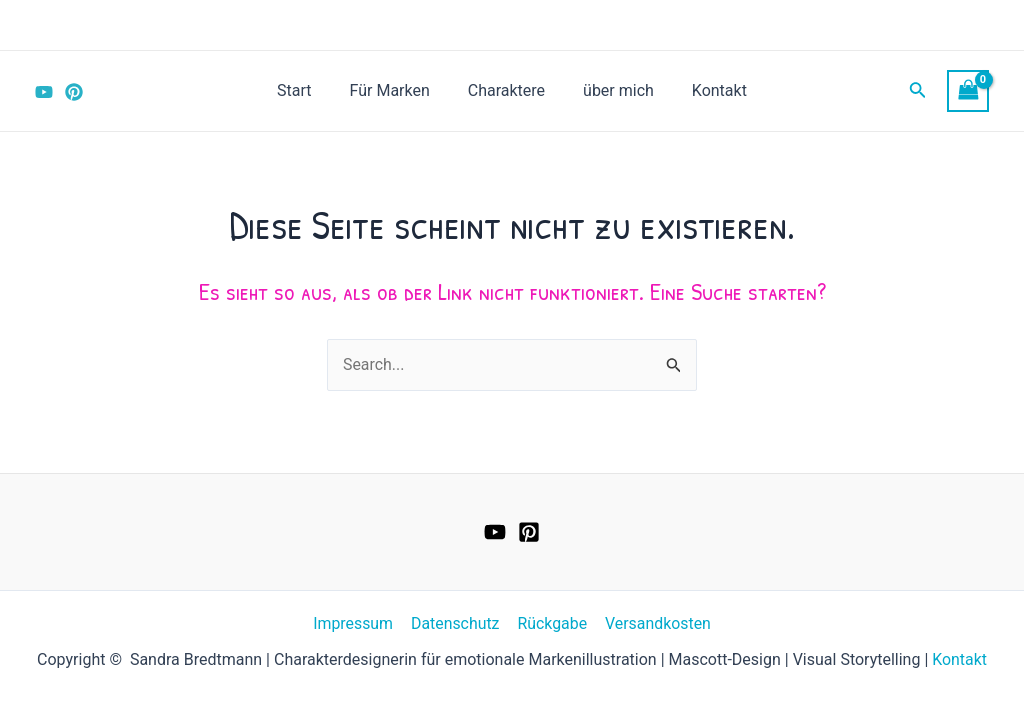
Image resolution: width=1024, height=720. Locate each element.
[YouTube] (44, 92)
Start (306, 90)
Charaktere (506, 90)
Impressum (355, 623)
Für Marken (396, 90)
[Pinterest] (74, 92)
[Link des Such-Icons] (918, 91)
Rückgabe (551, 623)
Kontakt (707, 90)
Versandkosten (656, 623)
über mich (612, 90)
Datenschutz (455, 623)
